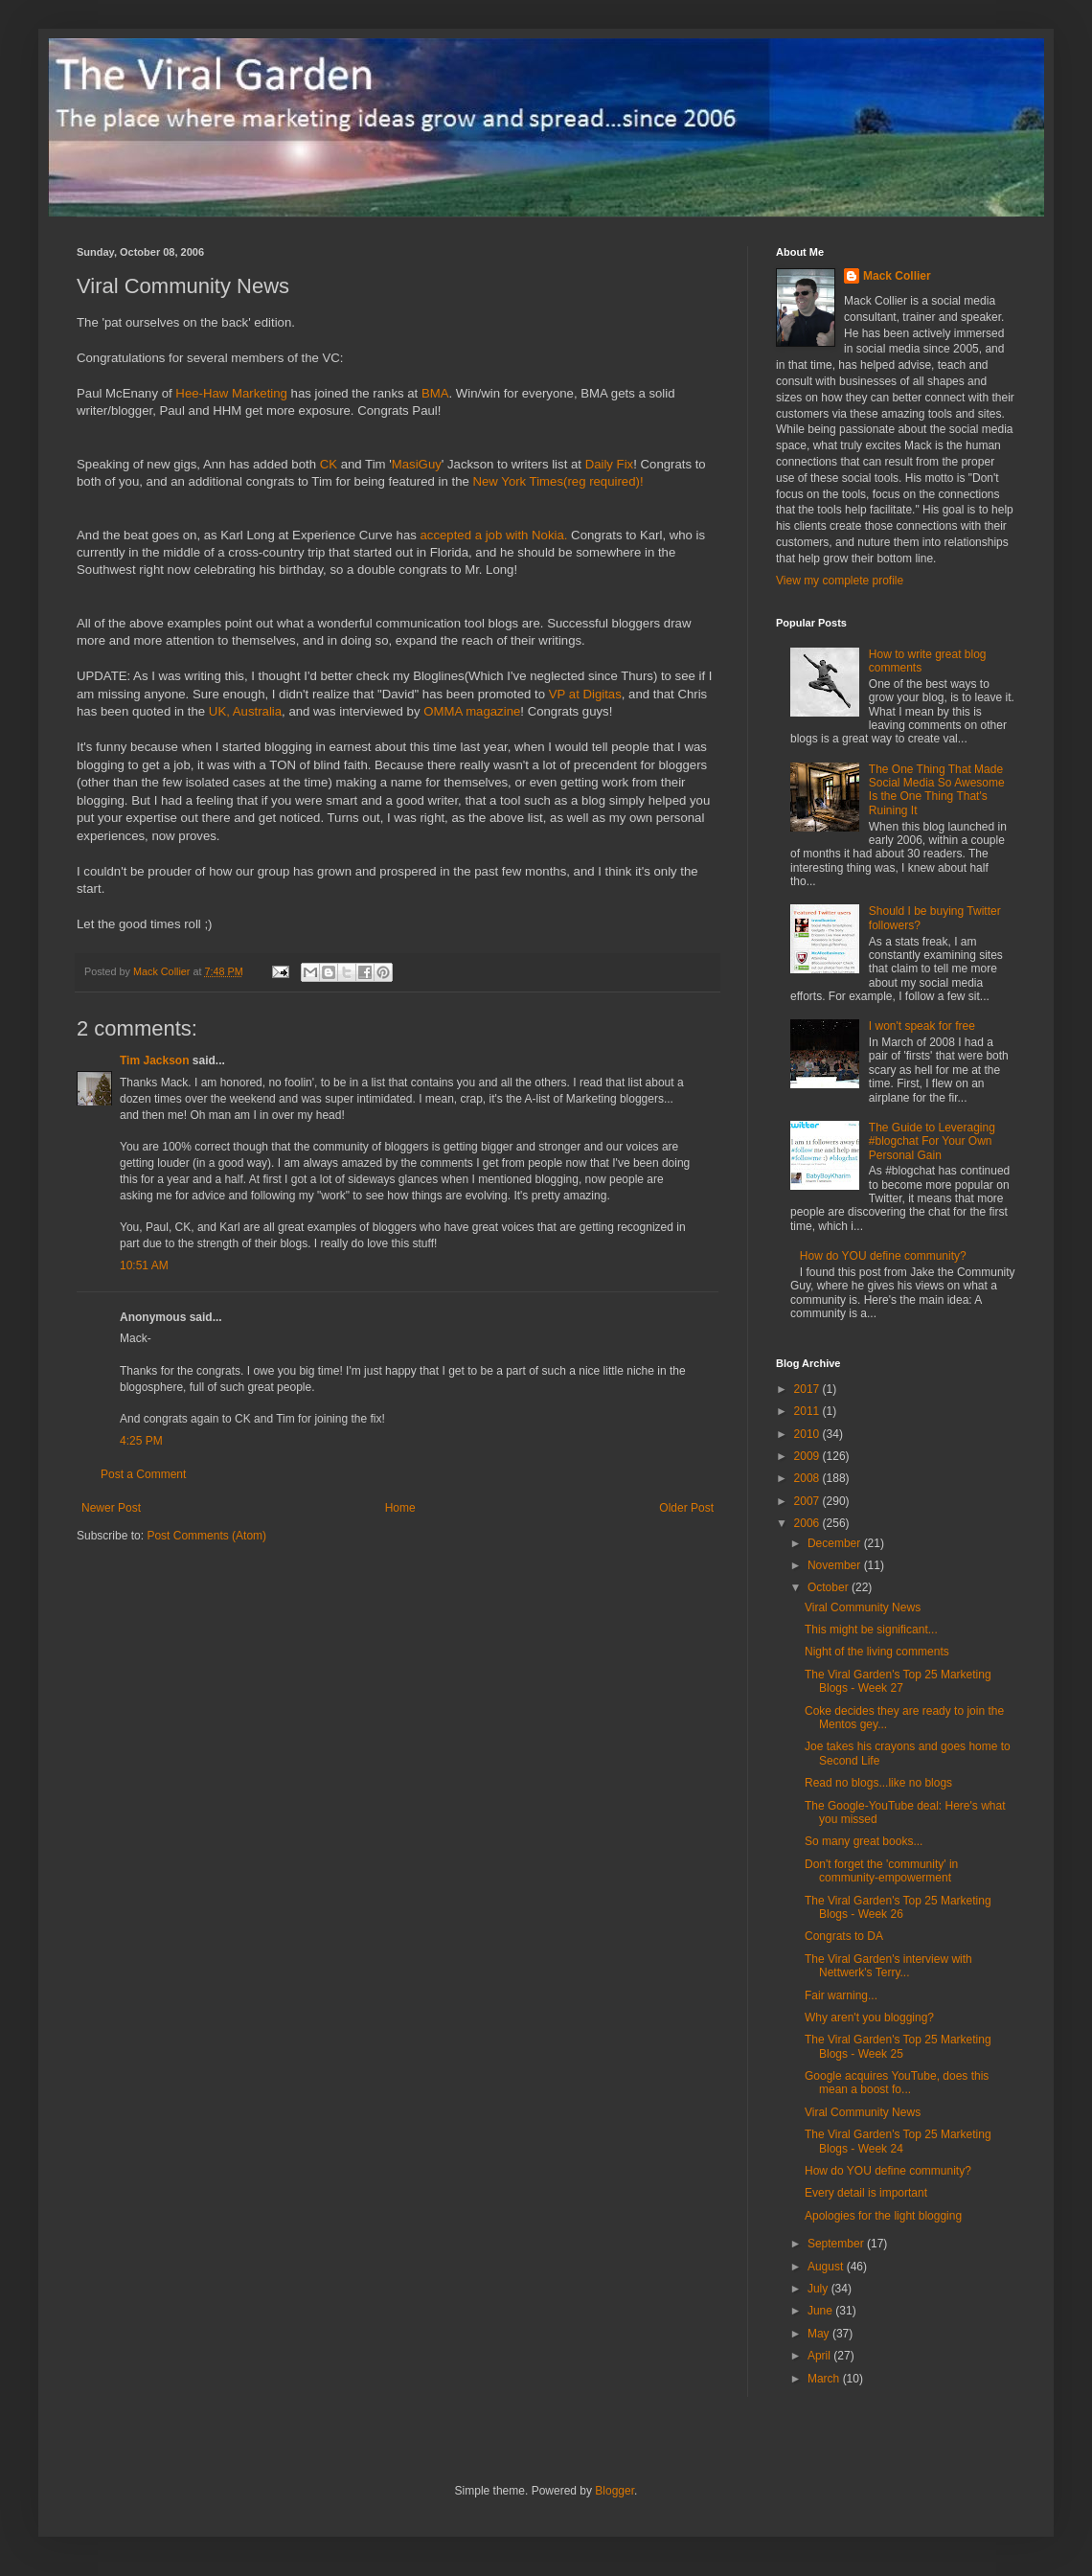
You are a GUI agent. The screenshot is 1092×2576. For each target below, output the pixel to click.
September (837, 2243)
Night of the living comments (877, 1651)
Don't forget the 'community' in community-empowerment (881, 1871)
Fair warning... (841, 1995)
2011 (808, 1411)
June (821, 2310)
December (836, 1543)
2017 (808, 1389)
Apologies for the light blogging (883, 2216)
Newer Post (111, 1508)
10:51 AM (144, 1265)
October (830, 1587)
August (827, 2266)
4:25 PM (141, 1441)
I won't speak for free (922, 1026)
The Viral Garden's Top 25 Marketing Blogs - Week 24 (898, 2141)
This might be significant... (871, 1629)
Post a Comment (143, 1474)
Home (400, 1508)
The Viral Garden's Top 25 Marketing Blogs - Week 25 (898, 2046)
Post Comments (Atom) (206, 1535)
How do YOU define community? (883, 1256)
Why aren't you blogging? (869, 2017)
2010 (808, 1434)
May (820, 2333)
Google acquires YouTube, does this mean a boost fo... (897, 2082)
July (819, 2288)
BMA (435, 393)
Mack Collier (897, 276)
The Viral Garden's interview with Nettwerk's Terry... (888, 1965)
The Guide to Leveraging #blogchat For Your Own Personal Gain (932, 1141)
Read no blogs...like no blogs (878, 1783)
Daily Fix (609, 464)
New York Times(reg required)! (557, 481)
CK (328, 464)
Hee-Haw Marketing (231, 393)
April (820, 2355)
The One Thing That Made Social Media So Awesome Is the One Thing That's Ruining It (937, 790)
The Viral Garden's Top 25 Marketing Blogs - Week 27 (898, 1681)
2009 (808, 1456)
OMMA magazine (471, 711)
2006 (808, 1523)
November (836, 1565)
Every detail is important (866, 2193)
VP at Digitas (585, 694)
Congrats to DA (844, 1936)
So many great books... (863, 1841)
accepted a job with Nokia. (494, 535)
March (825, 2378)
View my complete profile (839, 580)
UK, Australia (245, 711)
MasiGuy (417, 464)
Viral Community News (863, 1607)
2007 (808, 1501)
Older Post (686, 1508)
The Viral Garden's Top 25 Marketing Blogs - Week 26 (898, 1907)
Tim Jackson (154, 1060)
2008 (808, 1478)
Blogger (614, 2490)
